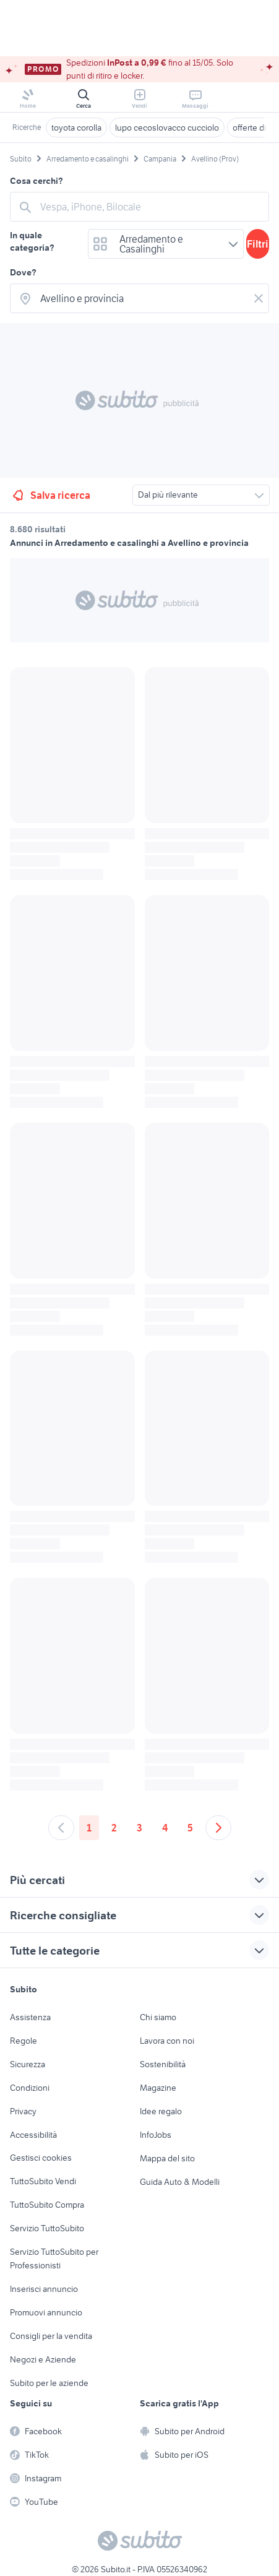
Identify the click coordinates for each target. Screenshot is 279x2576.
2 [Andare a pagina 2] (114, 1828)
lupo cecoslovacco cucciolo (167, 127)
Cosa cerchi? (36, 180)
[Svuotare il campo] (258, 298)
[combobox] (150, 206)
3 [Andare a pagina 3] (139, 1828)
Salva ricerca (50, 495)
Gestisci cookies (41, 2157)
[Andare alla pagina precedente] (61, 1827)
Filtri (257, 244)
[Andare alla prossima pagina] (218, 1827)
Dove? (23, 272)
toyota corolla (76, 127)
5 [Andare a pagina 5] (190, 1828)
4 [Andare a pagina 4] (165, 1828)
